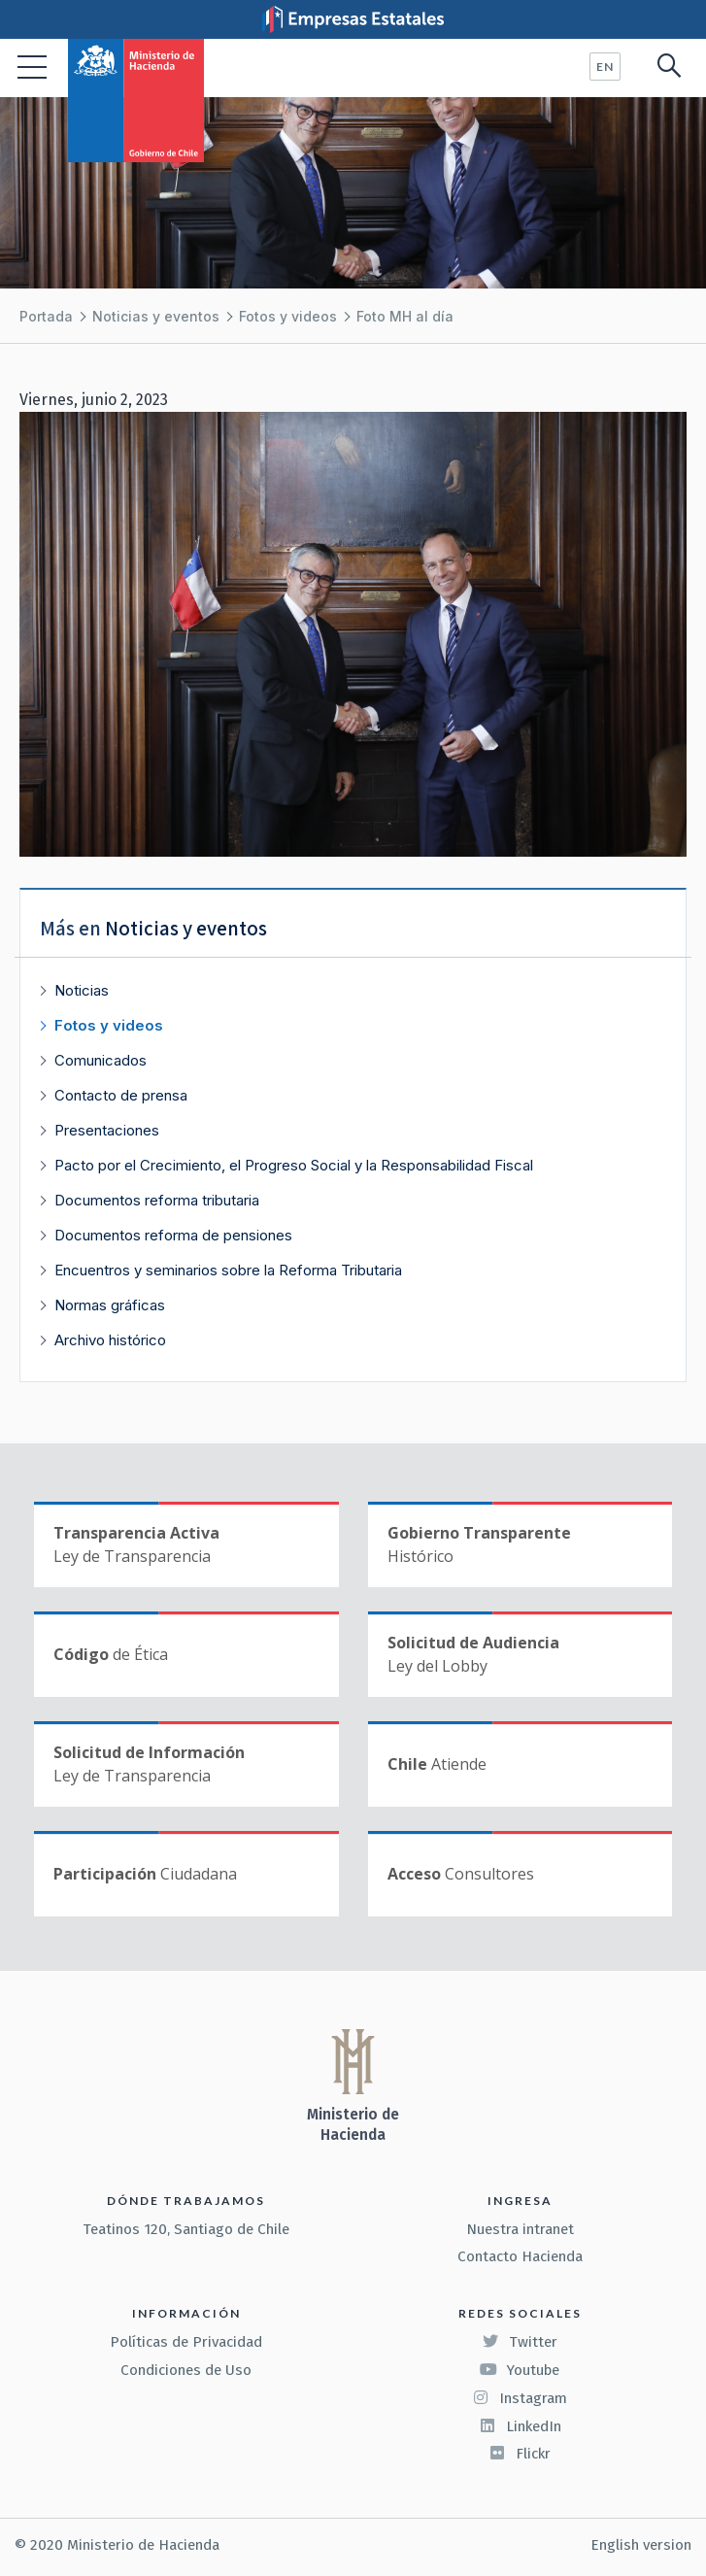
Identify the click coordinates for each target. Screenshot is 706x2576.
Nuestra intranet (520, 2229)
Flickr (519, 2453)
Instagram (519, 2398)
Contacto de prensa (120, 1095)
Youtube (519, 2370)
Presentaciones (106, 1130)
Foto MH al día (405, 316)
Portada (46, 316)
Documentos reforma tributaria (156, 1200)
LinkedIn (520, 2426)
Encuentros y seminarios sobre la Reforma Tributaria (228, 1270)
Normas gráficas (109, 1305)
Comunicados (100, 1060)
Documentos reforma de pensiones (173, 1235)
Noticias (81, 990)
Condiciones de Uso (186, 2370)
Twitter (519, 2342)
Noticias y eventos (155, 316)
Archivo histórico (110, 1340)
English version (640, 2545)
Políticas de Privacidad (186, 2342)
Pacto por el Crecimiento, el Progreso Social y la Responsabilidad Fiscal (293, 1165)
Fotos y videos (288, 316)
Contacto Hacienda (520, 2256)
